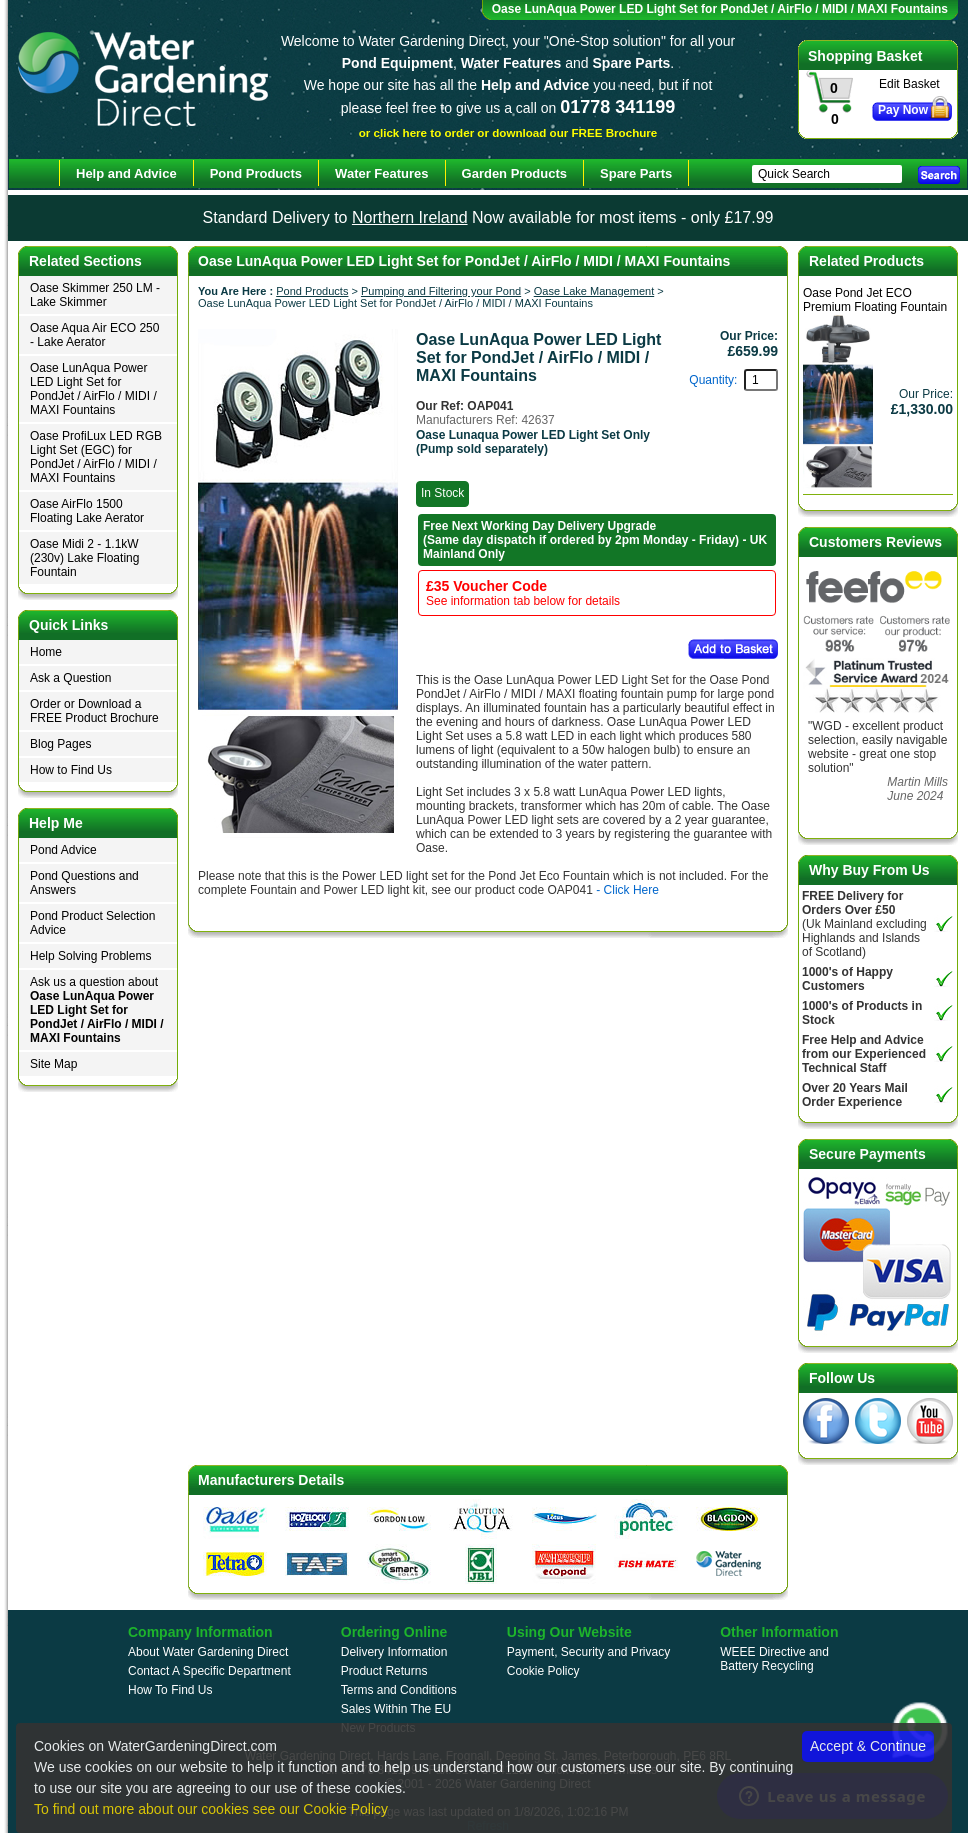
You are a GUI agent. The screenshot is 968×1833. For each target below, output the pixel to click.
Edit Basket (909, 84)
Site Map (53, 1064)
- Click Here (627, 890)
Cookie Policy (543, 1671)
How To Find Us (170, 1690)
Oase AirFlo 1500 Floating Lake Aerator (87, 511)
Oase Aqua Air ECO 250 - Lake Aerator (94, 335)
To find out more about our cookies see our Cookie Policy (211, 1809)
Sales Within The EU (396, 1709)
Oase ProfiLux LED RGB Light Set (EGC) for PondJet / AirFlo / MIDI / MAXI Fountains (96, 457)
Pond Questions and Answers (84, 883)
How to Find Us (71, 770)
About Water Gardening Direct (208, 1652)
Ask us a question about (97, 1010)
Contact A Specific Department (209, 1671)
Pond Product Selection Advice (92, 923)
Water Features (381, 173)
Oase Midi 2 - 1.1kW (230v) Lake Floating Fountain (84, 558)
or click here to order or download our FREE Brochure (508, 132)
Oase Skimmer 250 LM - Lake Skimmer (95, 295)
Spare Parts (636, 173)
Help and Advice (126, 173)
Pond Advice (63, 850)
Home (46, 652)
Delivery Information (394, 1652)
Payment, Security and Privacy (588, 1652)
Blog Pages (60, 744)
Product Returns (384, 1671)
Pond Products (312, 291)
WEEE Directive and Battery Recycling (774, 1659)
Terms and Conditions (399, 1690)
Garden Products (514, 173)
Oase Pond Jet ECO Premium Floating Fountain (875, 300)
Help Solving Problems (90, 956)
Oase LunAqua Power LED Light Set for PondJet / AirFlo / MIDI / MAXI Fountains (93, 389)
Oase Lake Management (594, 291)
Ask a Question (70, 678)
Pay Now (903, 110)
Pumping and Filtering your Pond (441, 291)
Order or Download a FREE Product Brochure (94, 711)
